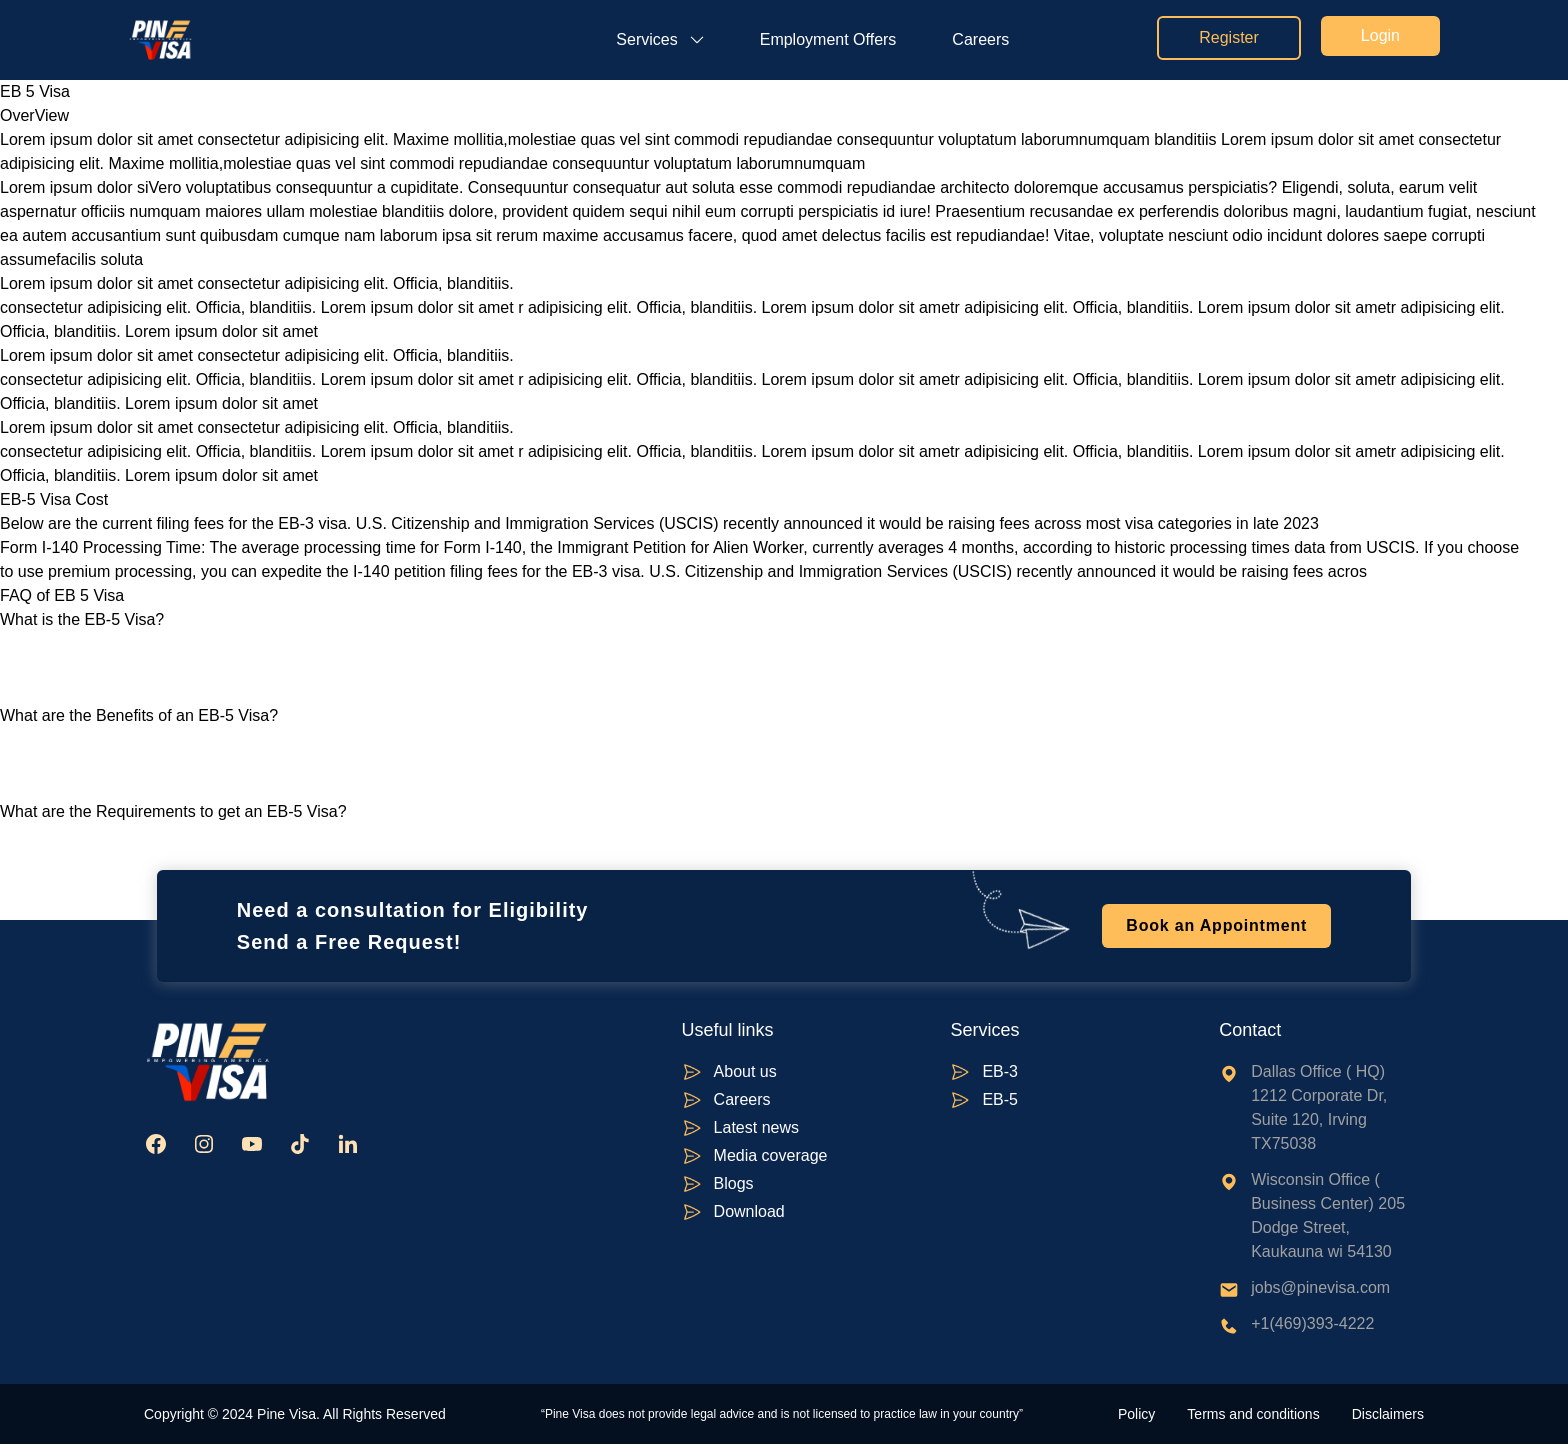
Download (749, 1211)
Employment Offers (828, 39)
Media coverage (771, 1155)
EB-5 (1000, 1099)
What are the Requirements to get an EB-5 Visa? (173, 811)
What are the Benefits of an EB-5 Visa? (139, 715)
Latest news (756, 1127)
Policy (1136, 1414)
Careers (980, 39)
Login (1380, 35)
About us (745, 1071)
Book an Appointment (1216, 925)
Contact (1250, 1030)
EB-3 (1000, 1071)
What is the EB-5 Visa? (82, 619)
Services (646, 39)
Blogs (734, 1183)
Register (1229, 37)
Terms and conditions (1253, 1414)
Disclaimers (1388, 1414)
